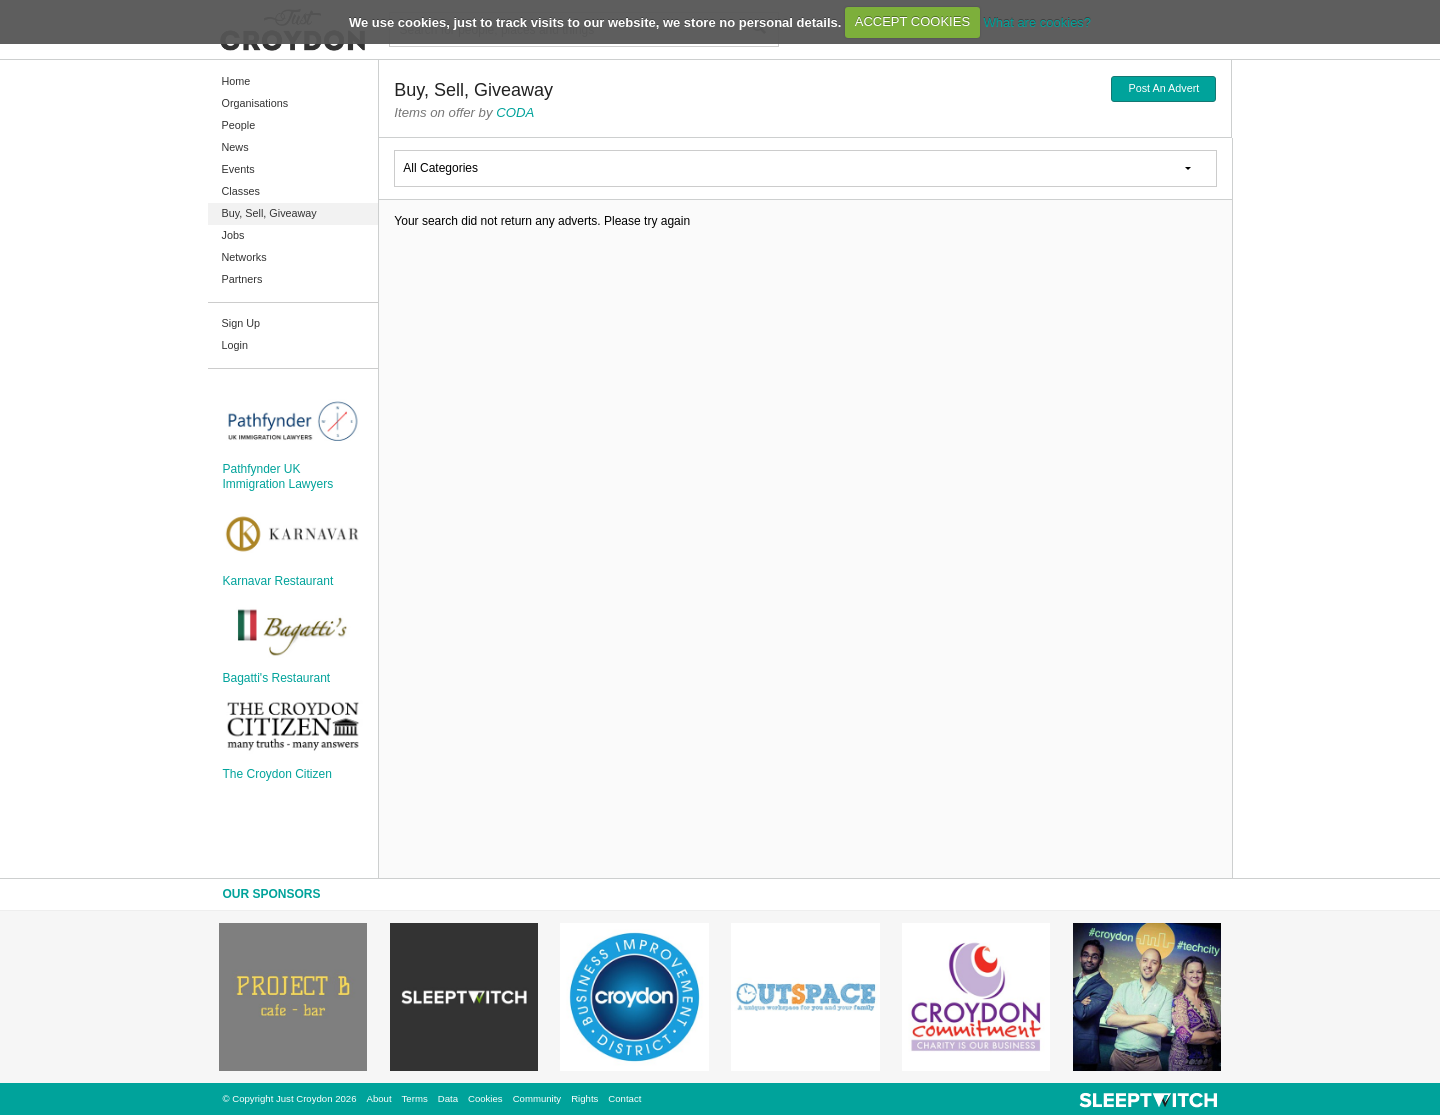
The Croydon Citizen (277, 774)
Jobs (233, 235)
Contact (624, 1098)
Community (537, 1098)
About (379, 1098)
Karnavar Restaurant (278, 581)
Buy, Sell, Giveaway (269, 213)
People (239, 125)
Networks (244, 257)
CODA (515, 112)
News (235, 147)
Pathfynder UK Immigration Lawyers (278, 476)
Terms (415, 1098)
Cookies (485, 1098)
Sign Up (241, 323)
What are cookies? (1037, 21)
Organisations (255, 103)
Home (236, 81)
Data (448, 1098)
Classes (241, 191)
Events (238, 169)
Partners (242, 279)
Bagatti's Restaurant (277, 678)
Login (235, 345)
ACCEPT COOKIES (912, 21)
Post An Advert (1163, 88)
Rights (584, 1098)
